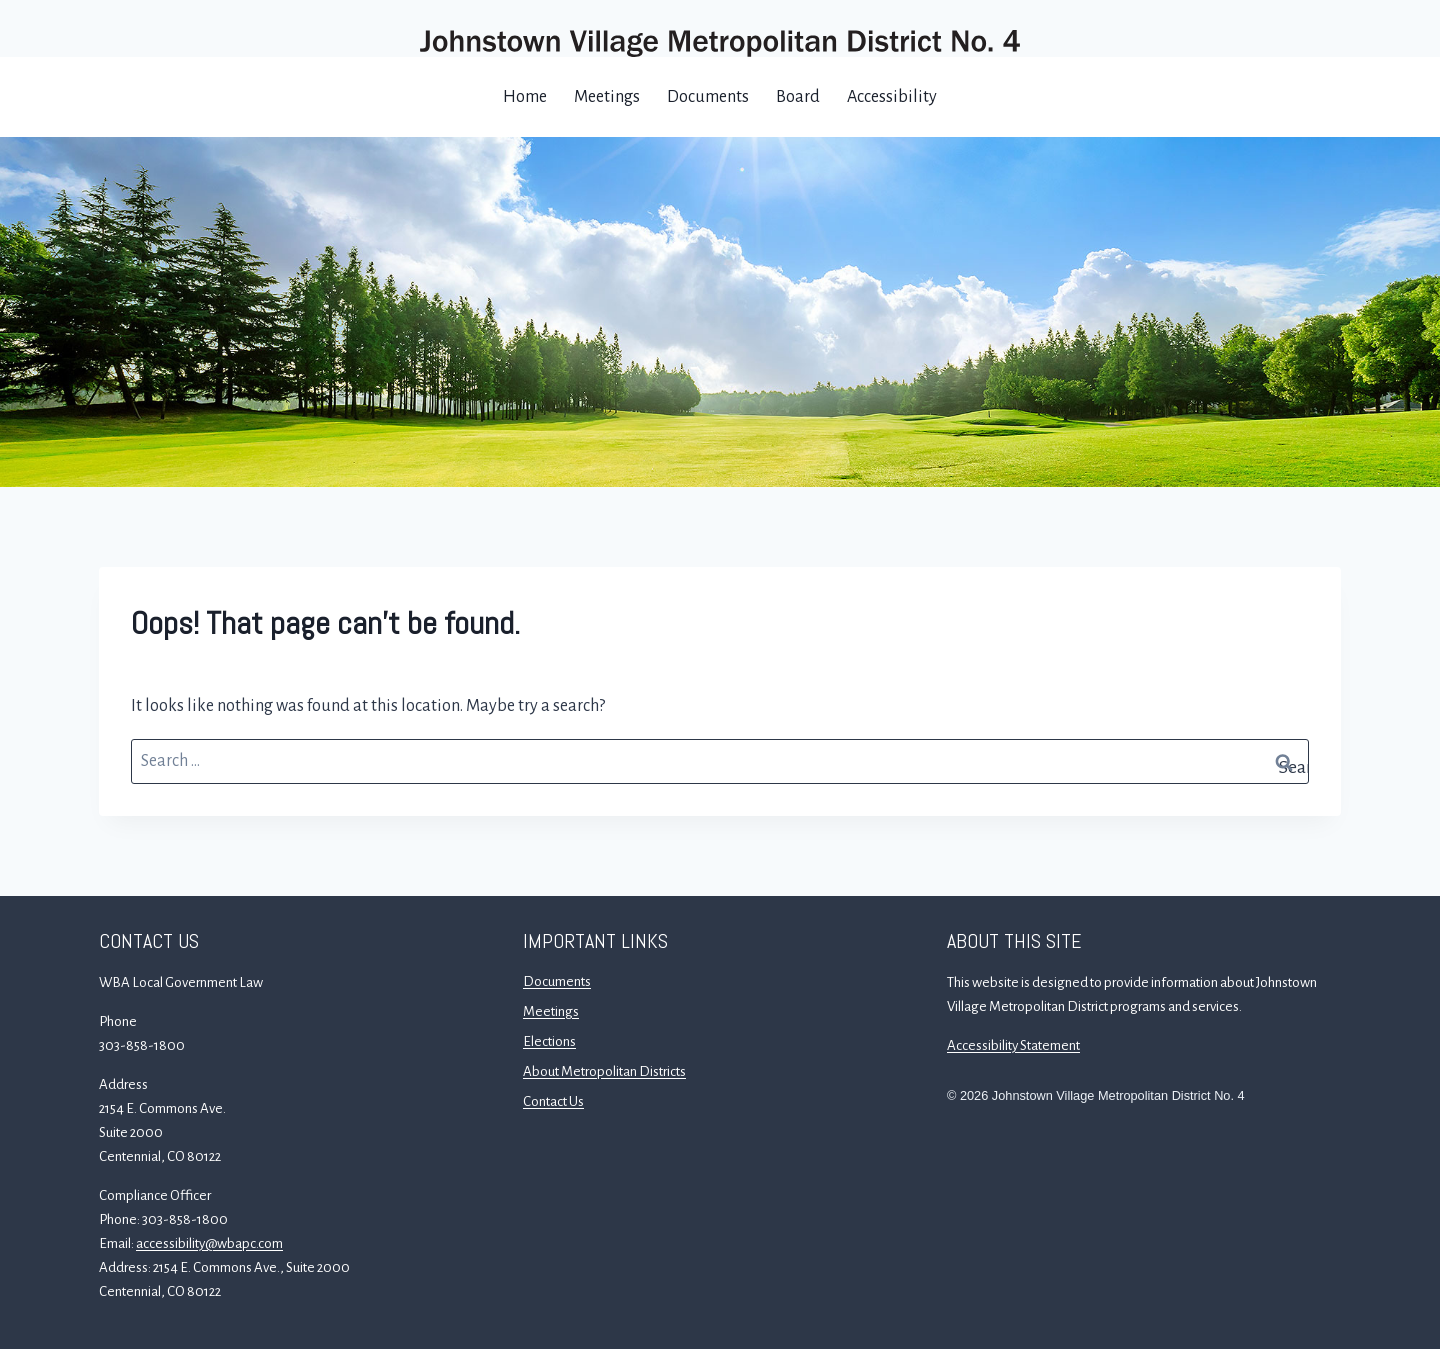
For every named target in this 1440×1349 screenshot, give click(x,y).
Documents (708, 97)
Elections (549, 1041)
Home (525, 97)
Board (798, 97)
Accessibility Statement (1013, 1045)
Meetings (607, 97)
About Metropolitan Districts (604, 1071)
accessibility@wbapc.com (209, 1243)
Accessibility (892, 97)
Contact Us (553, 1101)
